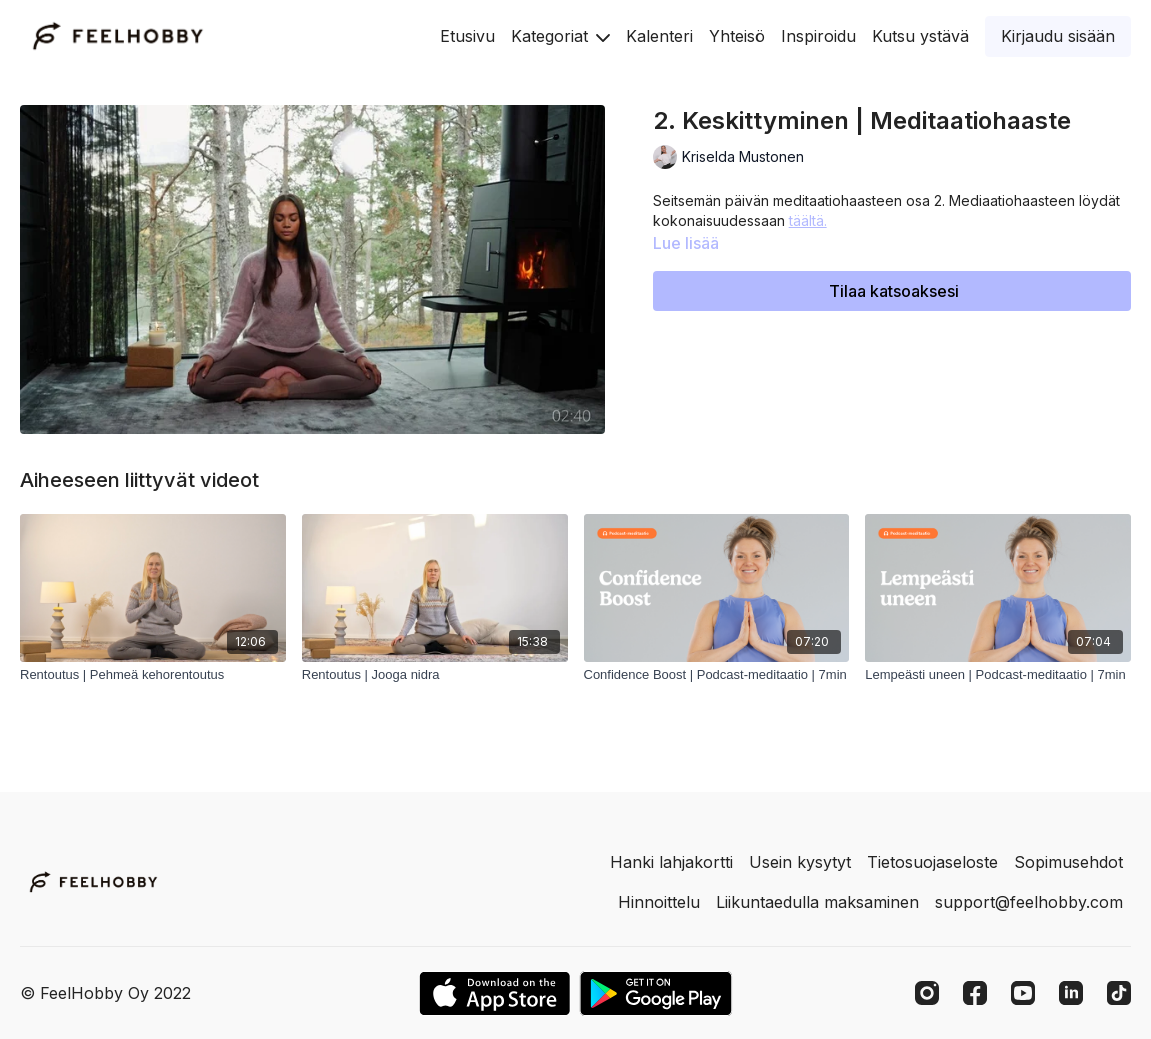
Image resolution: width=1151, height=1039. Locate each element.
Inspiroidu (818, 36)
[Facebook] (975, 993)
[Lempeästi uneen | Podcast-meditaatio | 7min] (998, 675)
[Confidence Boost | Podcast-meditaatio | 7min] (717, 675)
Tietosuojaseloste (932, 862)
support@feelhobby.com (1029, 902)
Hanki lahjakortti (671, 862)
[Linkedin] (1071, 993)
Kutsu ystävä (920, 36)
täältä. (808, 220)
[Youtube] (1023, 993)
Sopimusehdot (1068, 862)
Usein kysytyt (800, 862)
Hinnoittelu (659, 902)
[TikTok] (1119, 993)
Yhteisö (737, 36)
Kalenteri (659, 36)
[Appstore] (494, 993)
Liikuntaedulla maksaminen (817, 902)
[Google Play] (656, 993)
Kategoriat (560, 36)
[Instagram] (927, 993)
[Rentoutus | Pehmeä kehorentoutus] (153, 675)
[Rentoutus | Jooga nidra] (435, 675)
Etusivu (467, 36)
